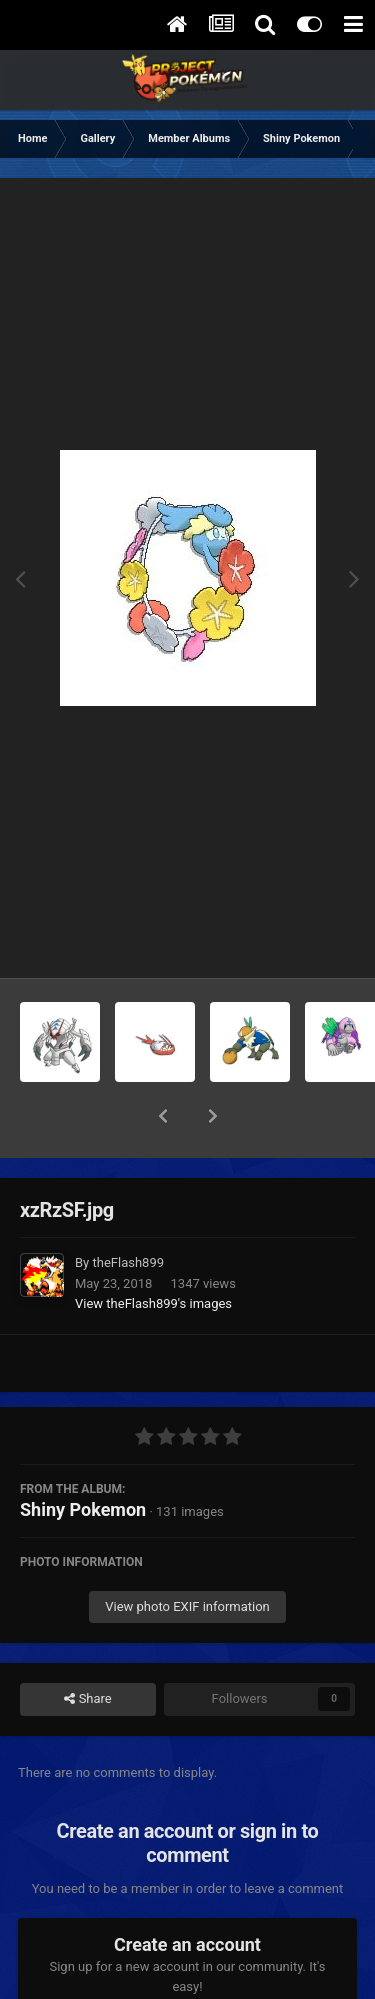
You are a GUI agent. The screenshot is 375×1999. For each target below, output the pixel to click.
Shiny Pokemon (83, 1457)
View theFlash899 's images (153, 1251)
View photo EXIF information (187, 1554)
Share (87, 1647)
